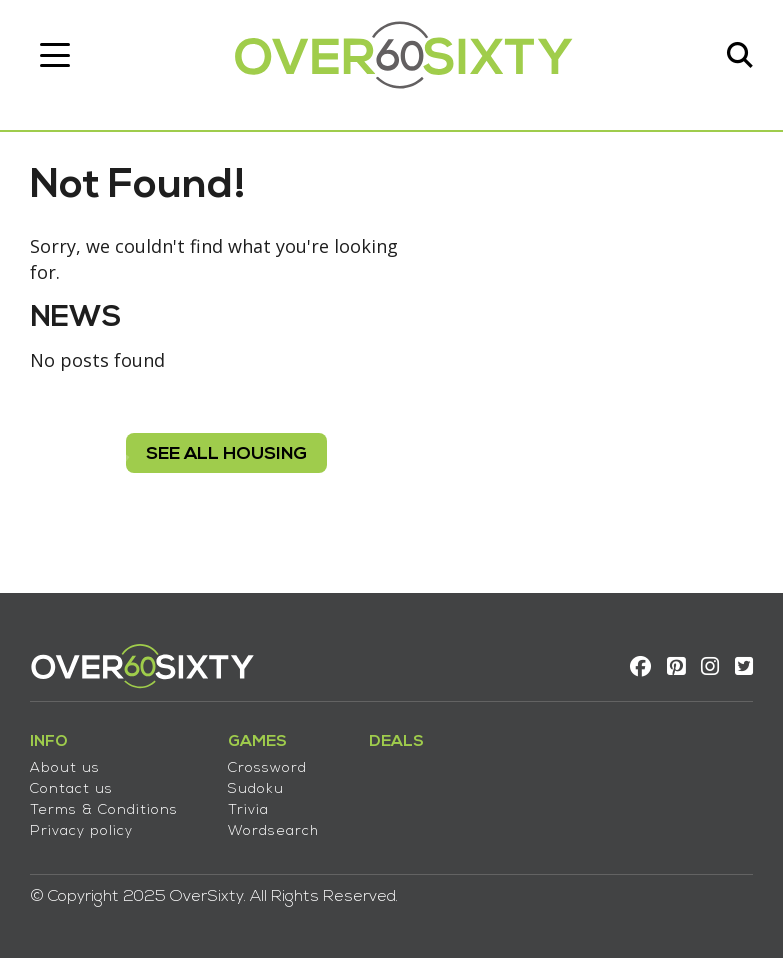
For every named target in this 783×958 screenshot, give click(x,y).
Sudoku (256, 789)
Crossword (267, 768)
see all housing (226, 454)
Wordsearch (273, 831)
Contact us (71, 789)
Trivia (248, 810)
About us (65, 768)
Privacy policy (81, 831)
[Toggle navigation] (55, 55)
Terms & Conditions (104, 810)
